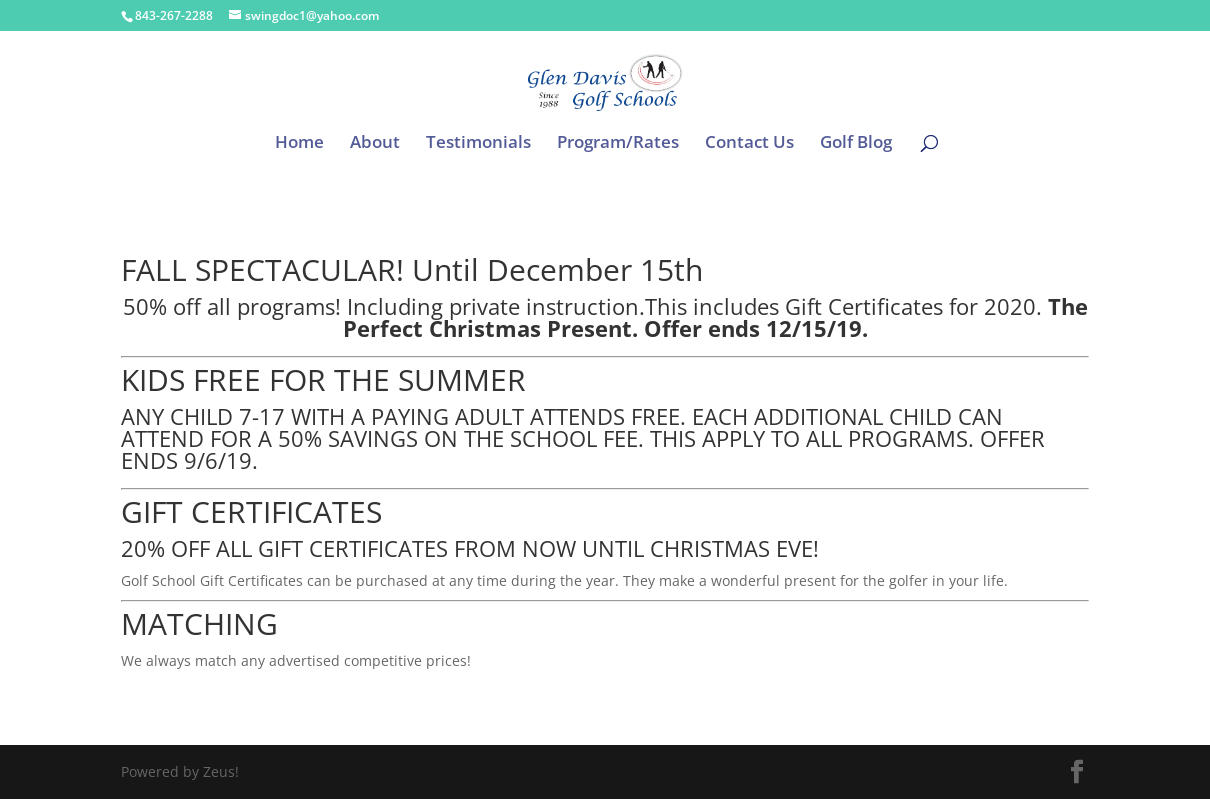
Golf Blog (856, 144)
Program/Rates (618, 144)
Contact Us (749, 144)
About (375, 144)
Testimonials (478, 144)
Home (299, 144)
